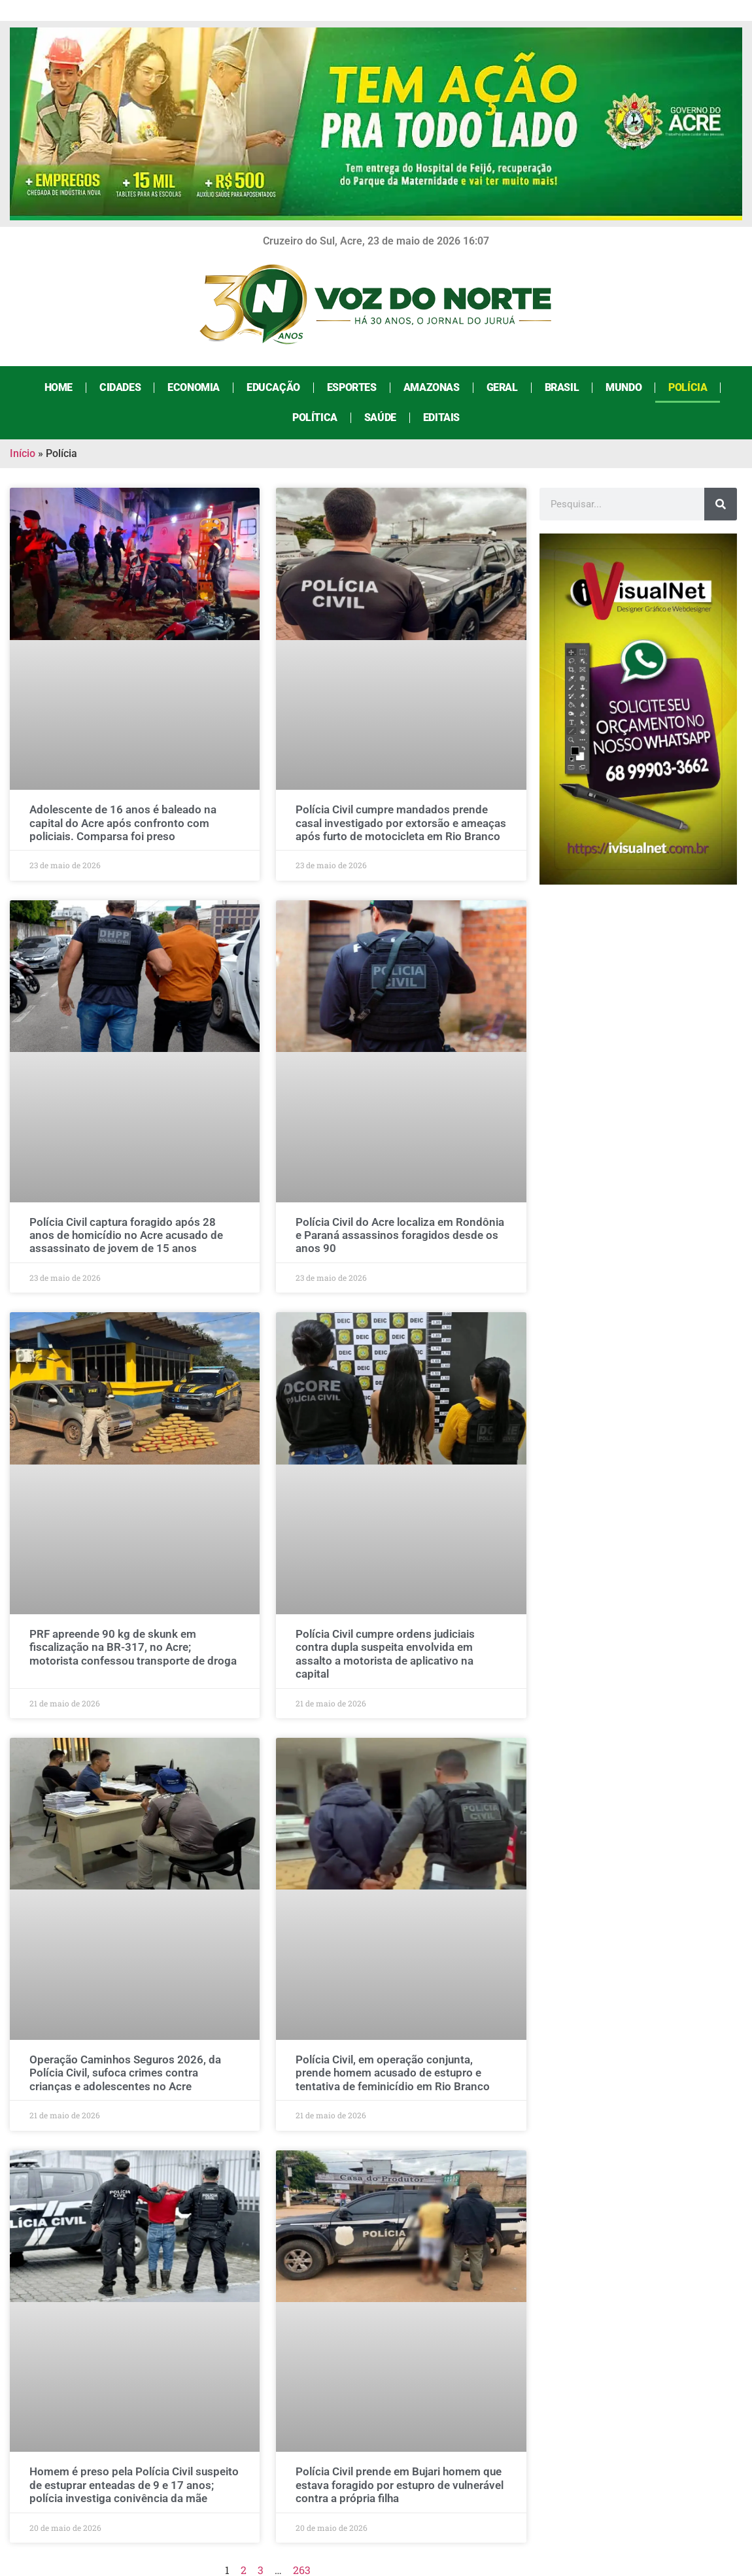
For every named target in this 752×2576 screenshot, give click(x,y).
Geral (502, 387)
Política (314, 417)
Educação (273, 387)
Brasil (562, 387)
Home (58, 387)
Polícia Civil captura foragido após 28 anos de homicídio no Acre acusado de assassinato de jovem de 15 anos (126, 1235)
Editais (441, 417)
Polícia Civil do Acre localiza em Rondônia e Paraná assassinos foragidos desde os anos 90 (400, 1235)
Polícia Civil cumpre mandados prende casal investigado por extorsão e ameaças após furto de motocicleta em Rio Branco (401, 823)
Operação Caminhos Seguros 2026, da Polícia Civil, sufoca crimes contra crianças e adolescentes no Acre (125, 2073)
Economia (193, 387)
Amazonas (431, 387)
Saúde (380, 417)
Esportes (352, 387)
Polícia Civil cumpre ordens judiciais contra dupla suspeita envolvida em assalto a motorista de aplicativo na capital (385, 1653)
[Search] (720, 504)
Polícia (687, 387)
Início (22, 453)
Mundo (623, 387)
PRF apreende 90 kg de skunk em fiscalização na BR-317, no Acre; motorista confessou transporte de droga (133, 1647)
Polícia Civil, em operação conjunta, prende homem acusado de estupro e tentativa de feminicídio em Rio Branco (393, 2073)
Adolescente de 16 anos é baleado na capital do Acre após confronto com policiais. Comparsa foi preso (122, 823)
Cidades (120, 387)
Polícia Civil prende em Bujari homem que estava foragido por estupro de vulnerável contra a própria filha (400, 2485)
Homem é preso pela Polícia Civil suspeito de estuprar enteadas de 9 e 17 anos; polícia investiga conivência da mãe (134, 2485)
